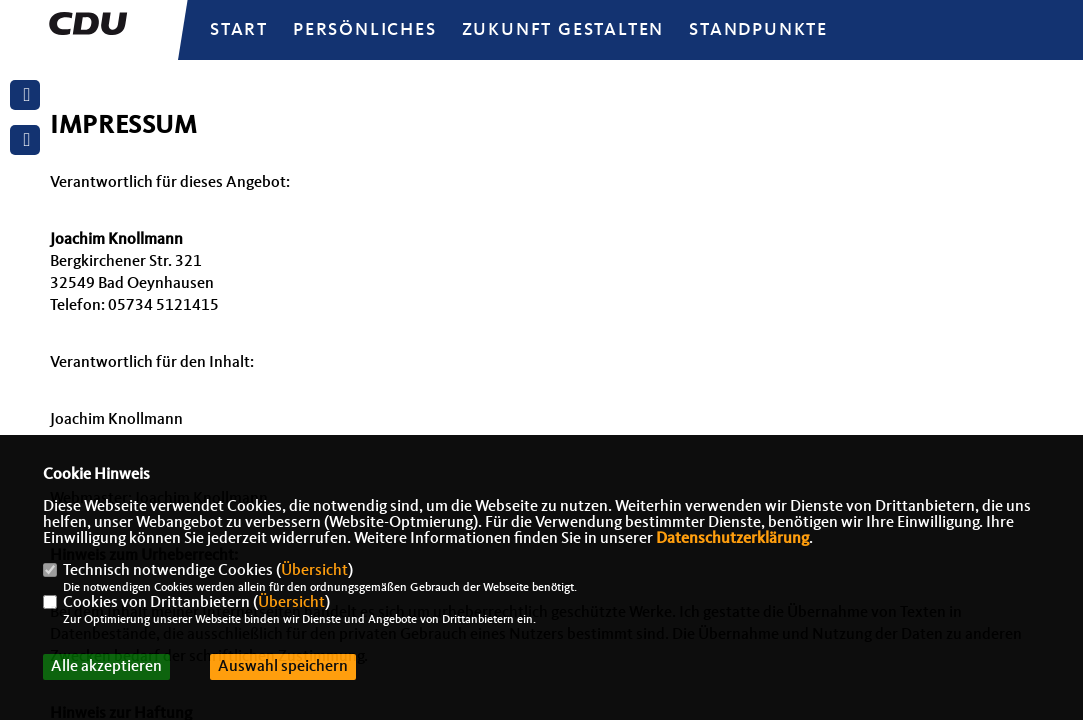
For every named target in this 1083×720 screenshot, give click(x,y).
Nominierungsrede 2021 (338, 71)
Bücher (624, 71)
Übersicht (314, 571)
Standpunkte (758, 30)
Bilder (526, 71)
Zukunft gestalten (563, 30)
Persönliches (365, 30)
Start (239, 30)
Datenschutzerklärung (732, 539)
